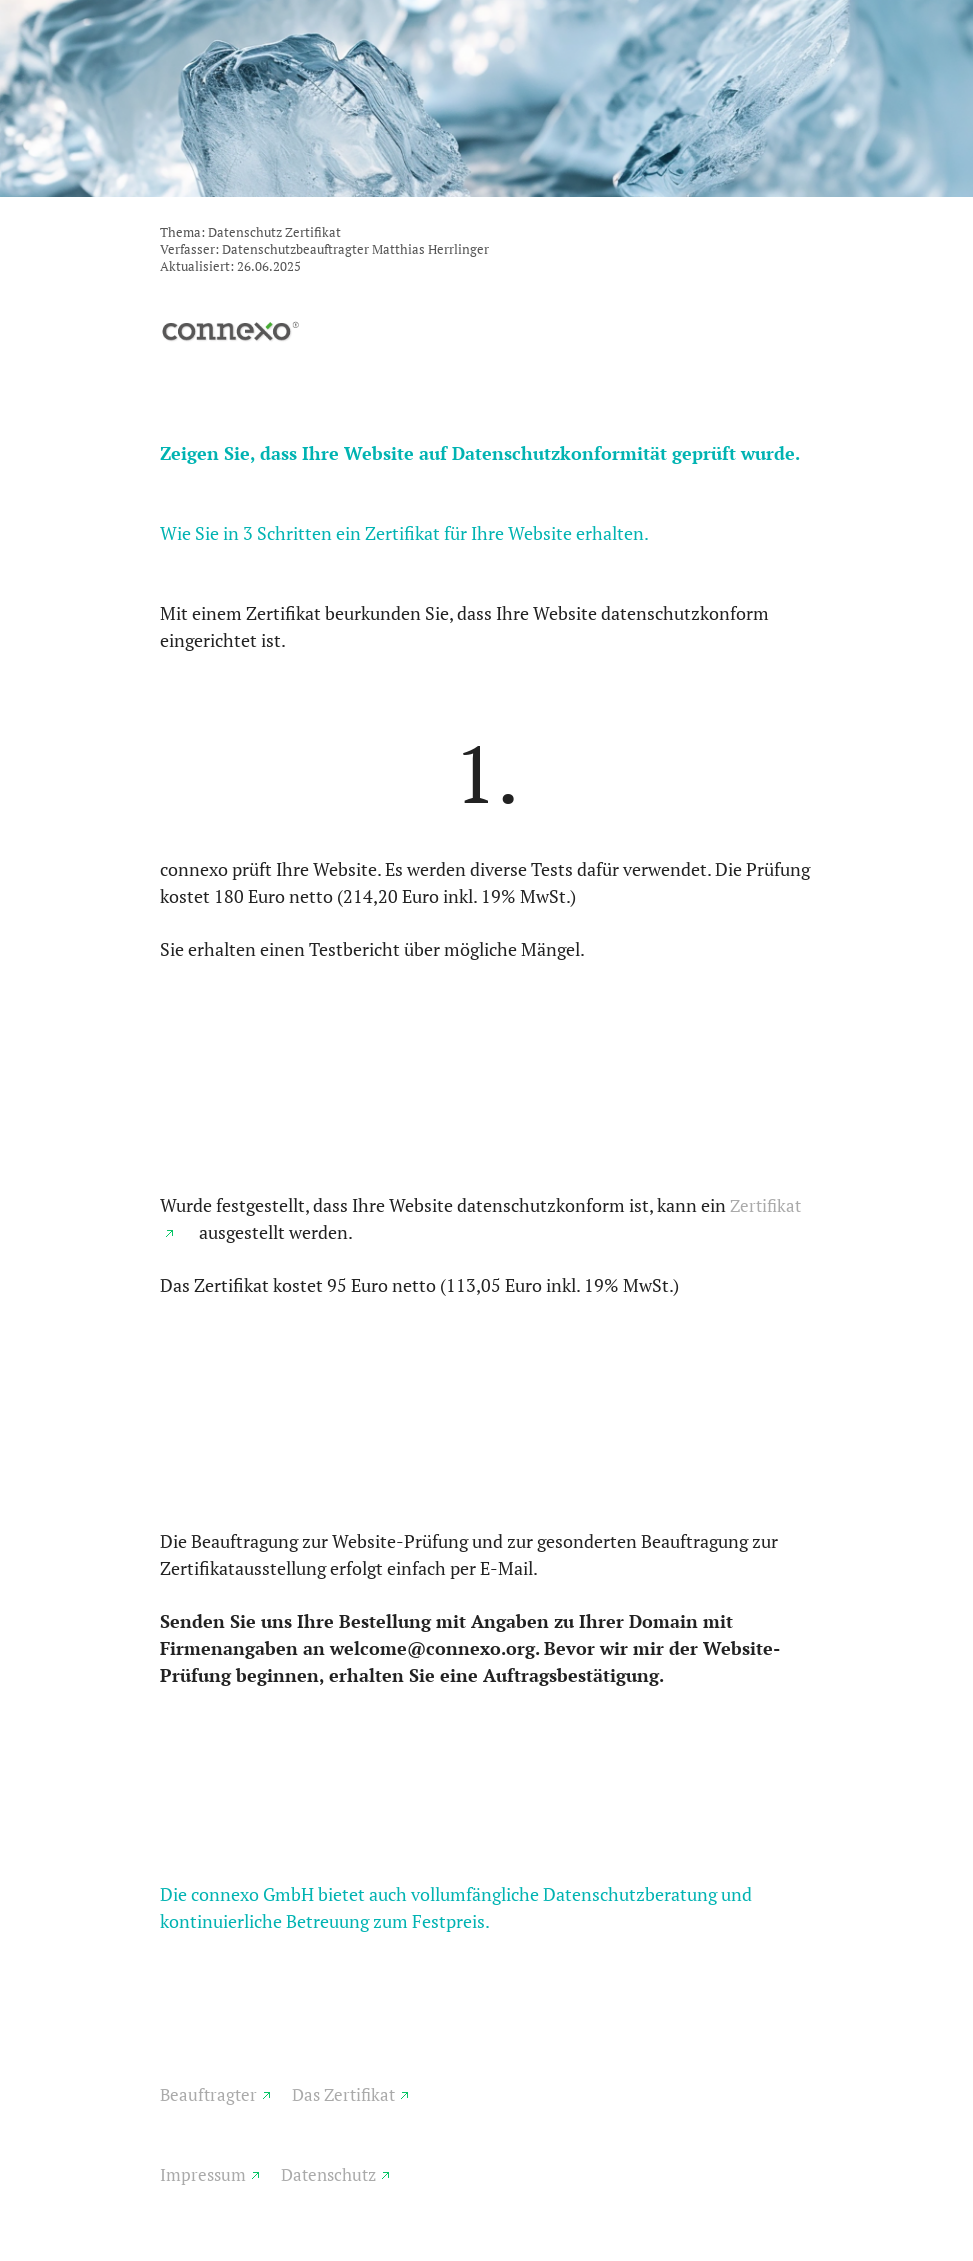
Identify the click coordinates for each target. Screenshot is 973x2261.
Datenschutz (328, 2174)
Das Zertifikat (343, 2094)
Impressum (203, 2174)
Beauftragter (208, 2094)
